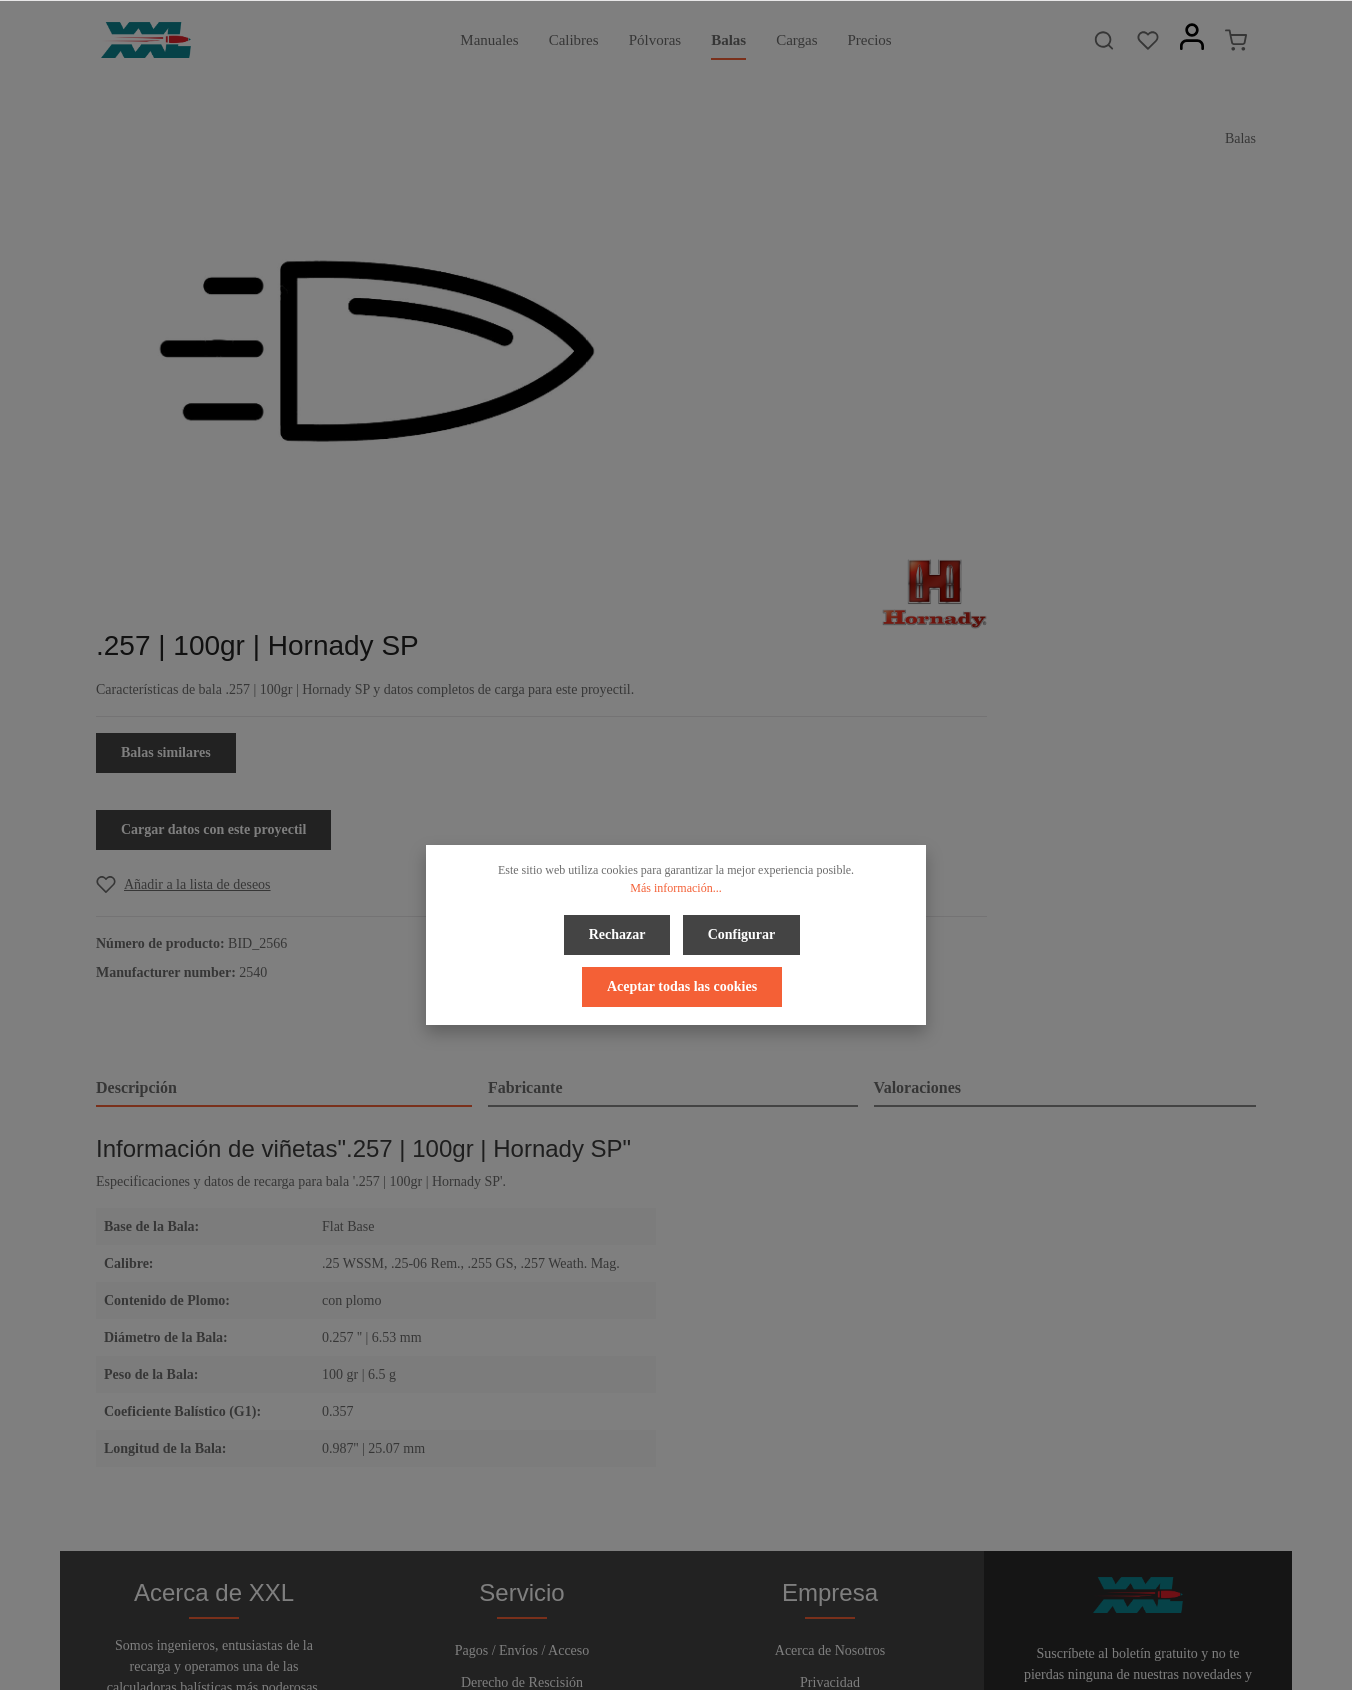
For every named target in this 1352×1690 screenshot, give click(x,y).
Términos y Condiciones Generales (829, 1408)
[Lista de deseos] (1148, 40)
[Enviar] (1237, 1436)
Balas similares (766, 386)
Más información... (675, 888)
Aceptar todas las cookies (682, 980)
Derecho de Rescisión (522, 1376)
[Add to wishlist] (783, 518)
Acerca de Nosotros (830, 1344)
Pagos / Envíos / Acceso (522, 1344)
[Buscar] (1104, 40)
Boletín (521, 1472)
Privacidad (830, 1376)
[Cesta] (1236, 40)
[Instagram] (726, 1618)
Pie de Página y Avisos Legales (830, 1440)
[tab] (284, 723)
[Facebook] (628, 1618)
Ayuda (522, 1408)
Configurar (740, 932)
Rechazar (619, 932)
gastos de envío (1059, 1663)
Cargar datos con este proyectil (813, 463)
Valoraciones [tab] (917, 721)
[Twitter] (661, 1618)
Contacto (522, 1440)
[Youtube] (695, 1618)
